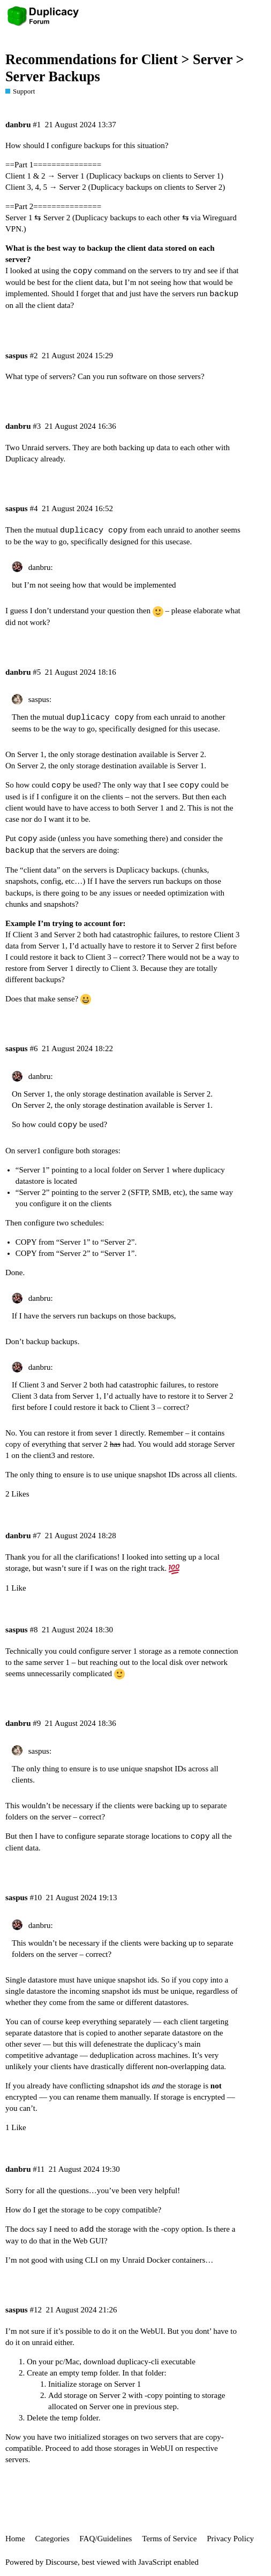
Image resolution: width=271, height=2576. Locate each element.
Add (55, 2395)
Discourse (62, 2562)
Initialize (62, 2384)
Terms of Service (169, 2538)
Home (15, 2538)
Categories (52, 2538)
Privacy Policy (230, 2538)
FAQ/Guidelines (105, 2538)
